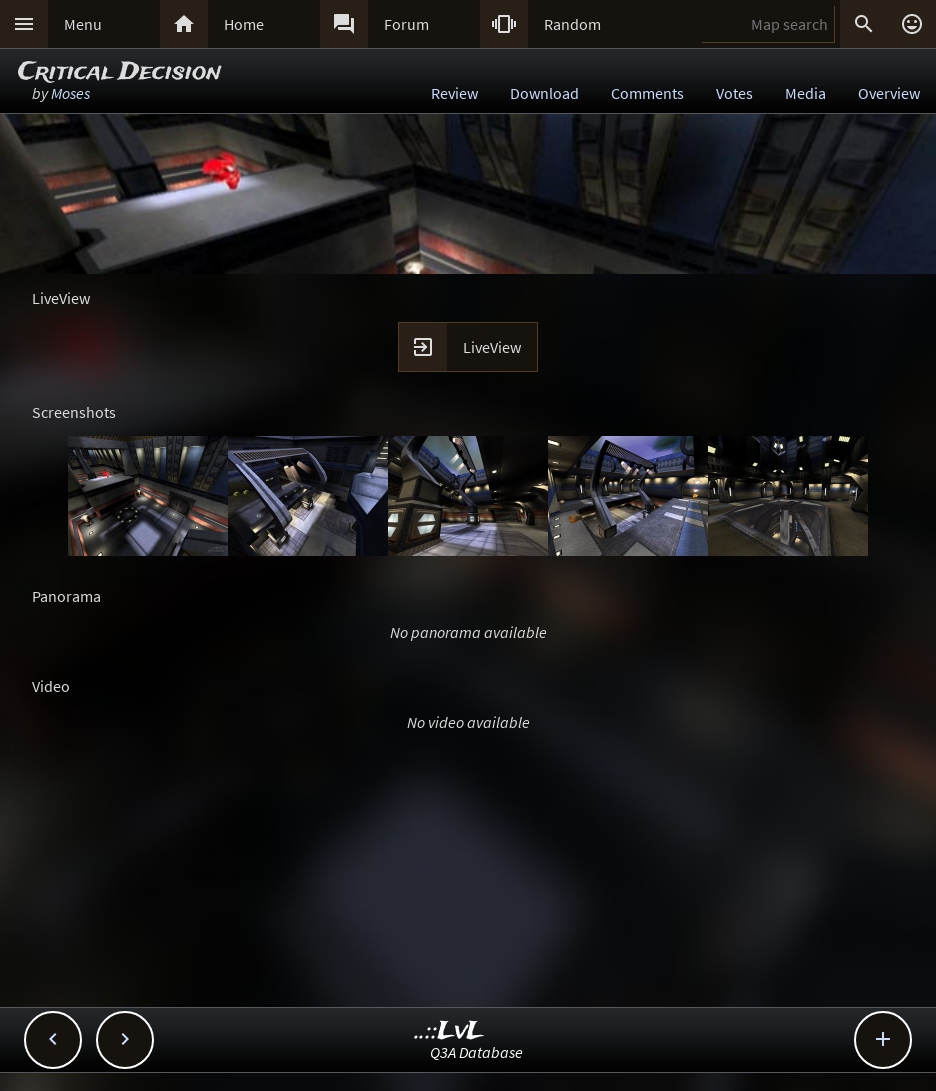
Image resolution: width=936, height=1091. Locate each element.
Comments (647, 93)
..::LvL (449, 1031)
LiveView (492, 347)
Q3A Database (476, 1052)
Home (244, 24)
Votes (734, 93)
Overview (889, 93)
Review (454, 93)
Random (572, 24)
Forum (406, 24)
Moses (70, 93)
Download (544, 93)
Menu (83, 24)
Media (805, 93)
